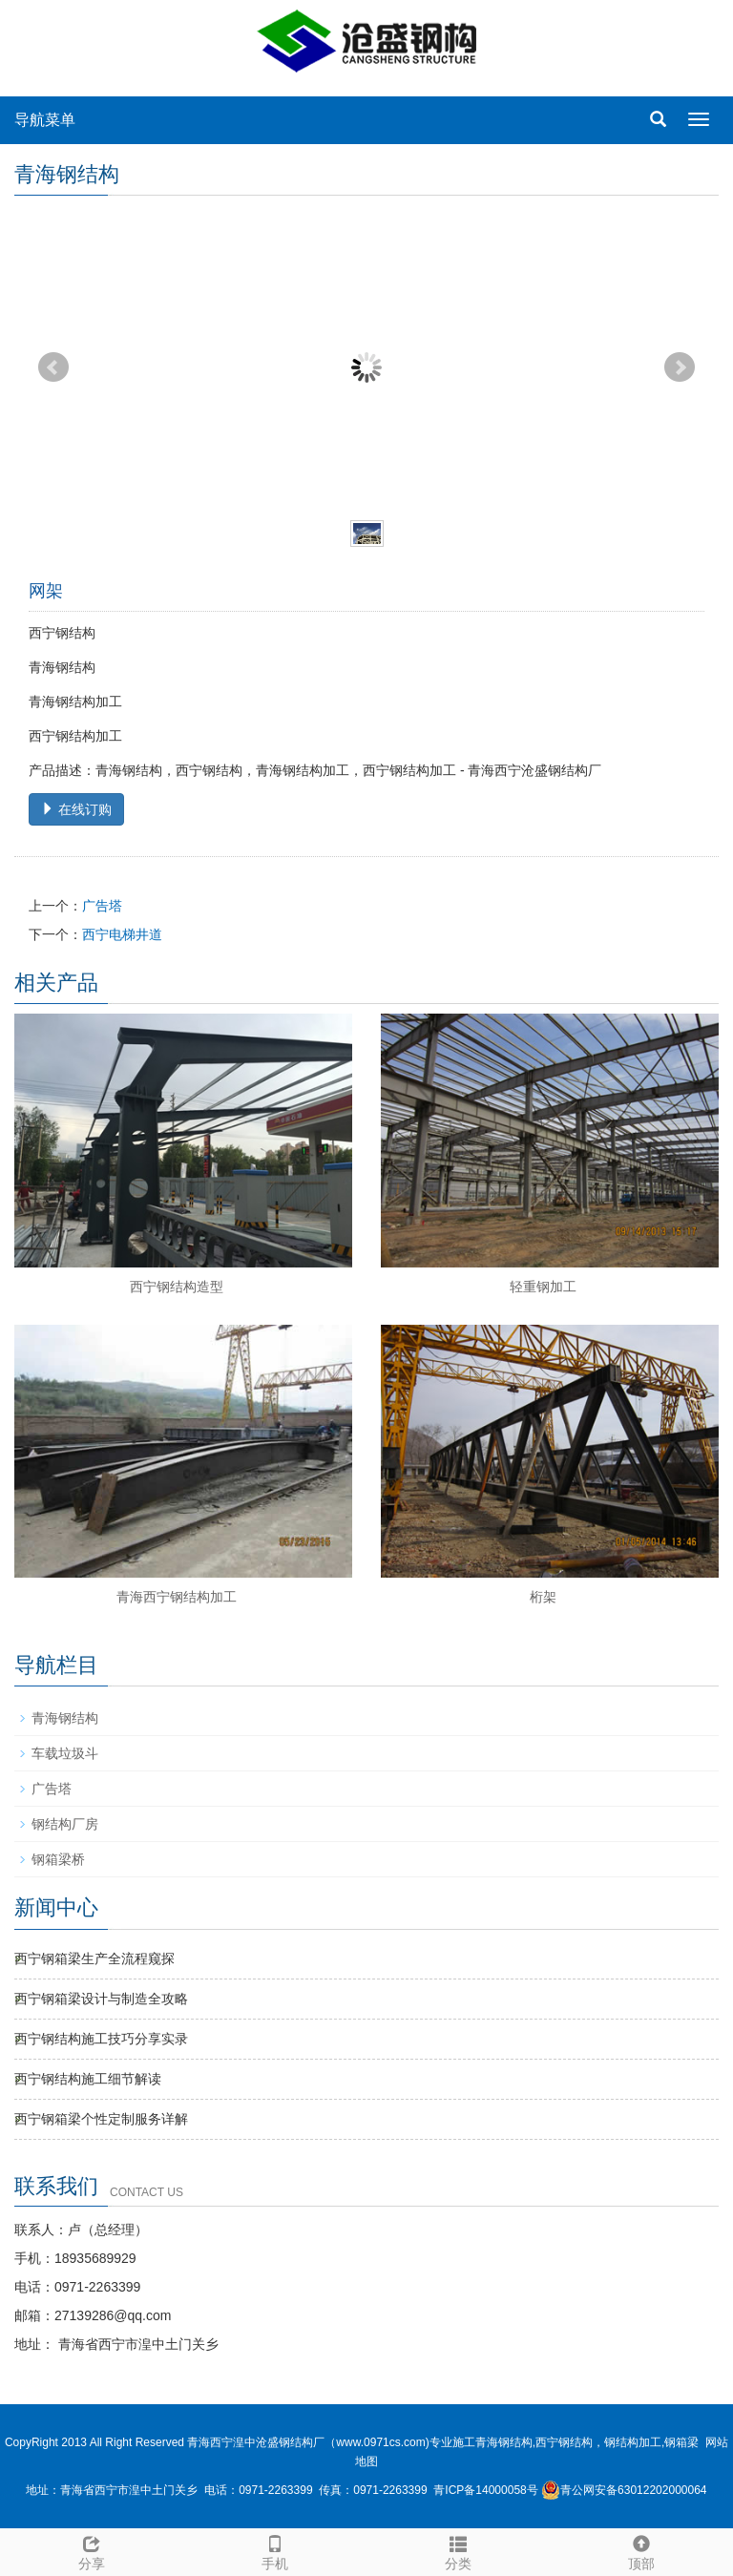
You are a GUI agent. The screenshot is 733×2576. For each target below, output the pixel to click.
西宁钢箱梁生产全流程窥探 (94, 1958)
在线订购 (76, 809)
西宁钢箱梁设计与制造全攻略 (101, 1998)
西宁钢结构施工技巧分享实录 (101, 2038)
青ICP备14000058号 (485, 2490)
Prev (53, 367)
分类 (458, 2550)
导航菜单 (44, 120)
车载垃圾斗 (64, 1753)
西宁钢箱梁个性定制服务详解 (101, 2118)
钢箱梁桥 (58, 1859)
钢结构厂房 (64, 1824)
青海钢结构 (64, 1718)
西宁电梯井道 (122, 934)
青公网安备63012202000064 (623, 2490)
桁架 (543, 1596)
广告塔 (102, 905)
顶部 (641, 2550)
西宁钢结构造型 (176, 1286)
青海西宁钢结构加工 (176, 1596)
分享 (91, 2550)
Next (679, 367)
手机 (274, 2550)
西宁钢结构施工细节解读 (87, 2078)
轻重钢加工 (543, 1286)
